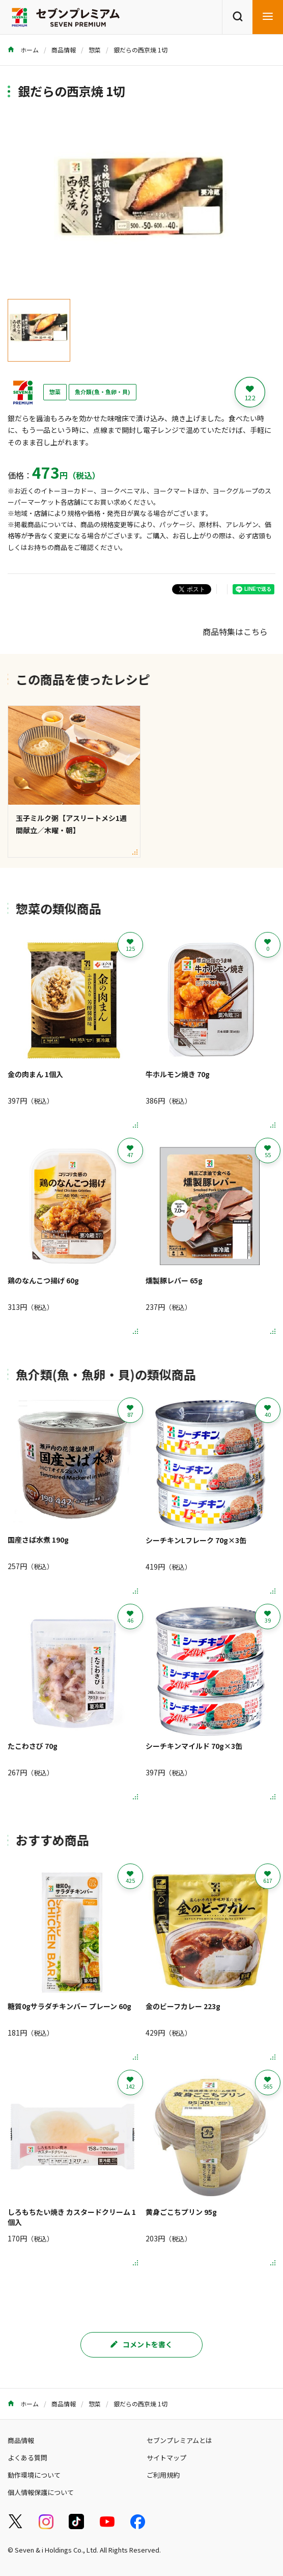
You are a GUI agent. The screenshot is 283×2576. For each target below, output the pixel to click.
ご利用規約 (163, 2475)
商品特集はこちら (235, 631)
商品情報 (63, 49)
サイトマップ (166, 2457)
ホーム (23, 49)
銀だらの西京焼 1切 (140, 49)
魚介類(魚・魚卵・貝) (102, 392)
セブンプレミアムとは (179, 2440)
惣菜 (95, 49)
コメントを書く (141, 2344)
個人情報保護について (41, 2492)
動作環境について (34, 2475)
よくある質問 (27, 2457)
